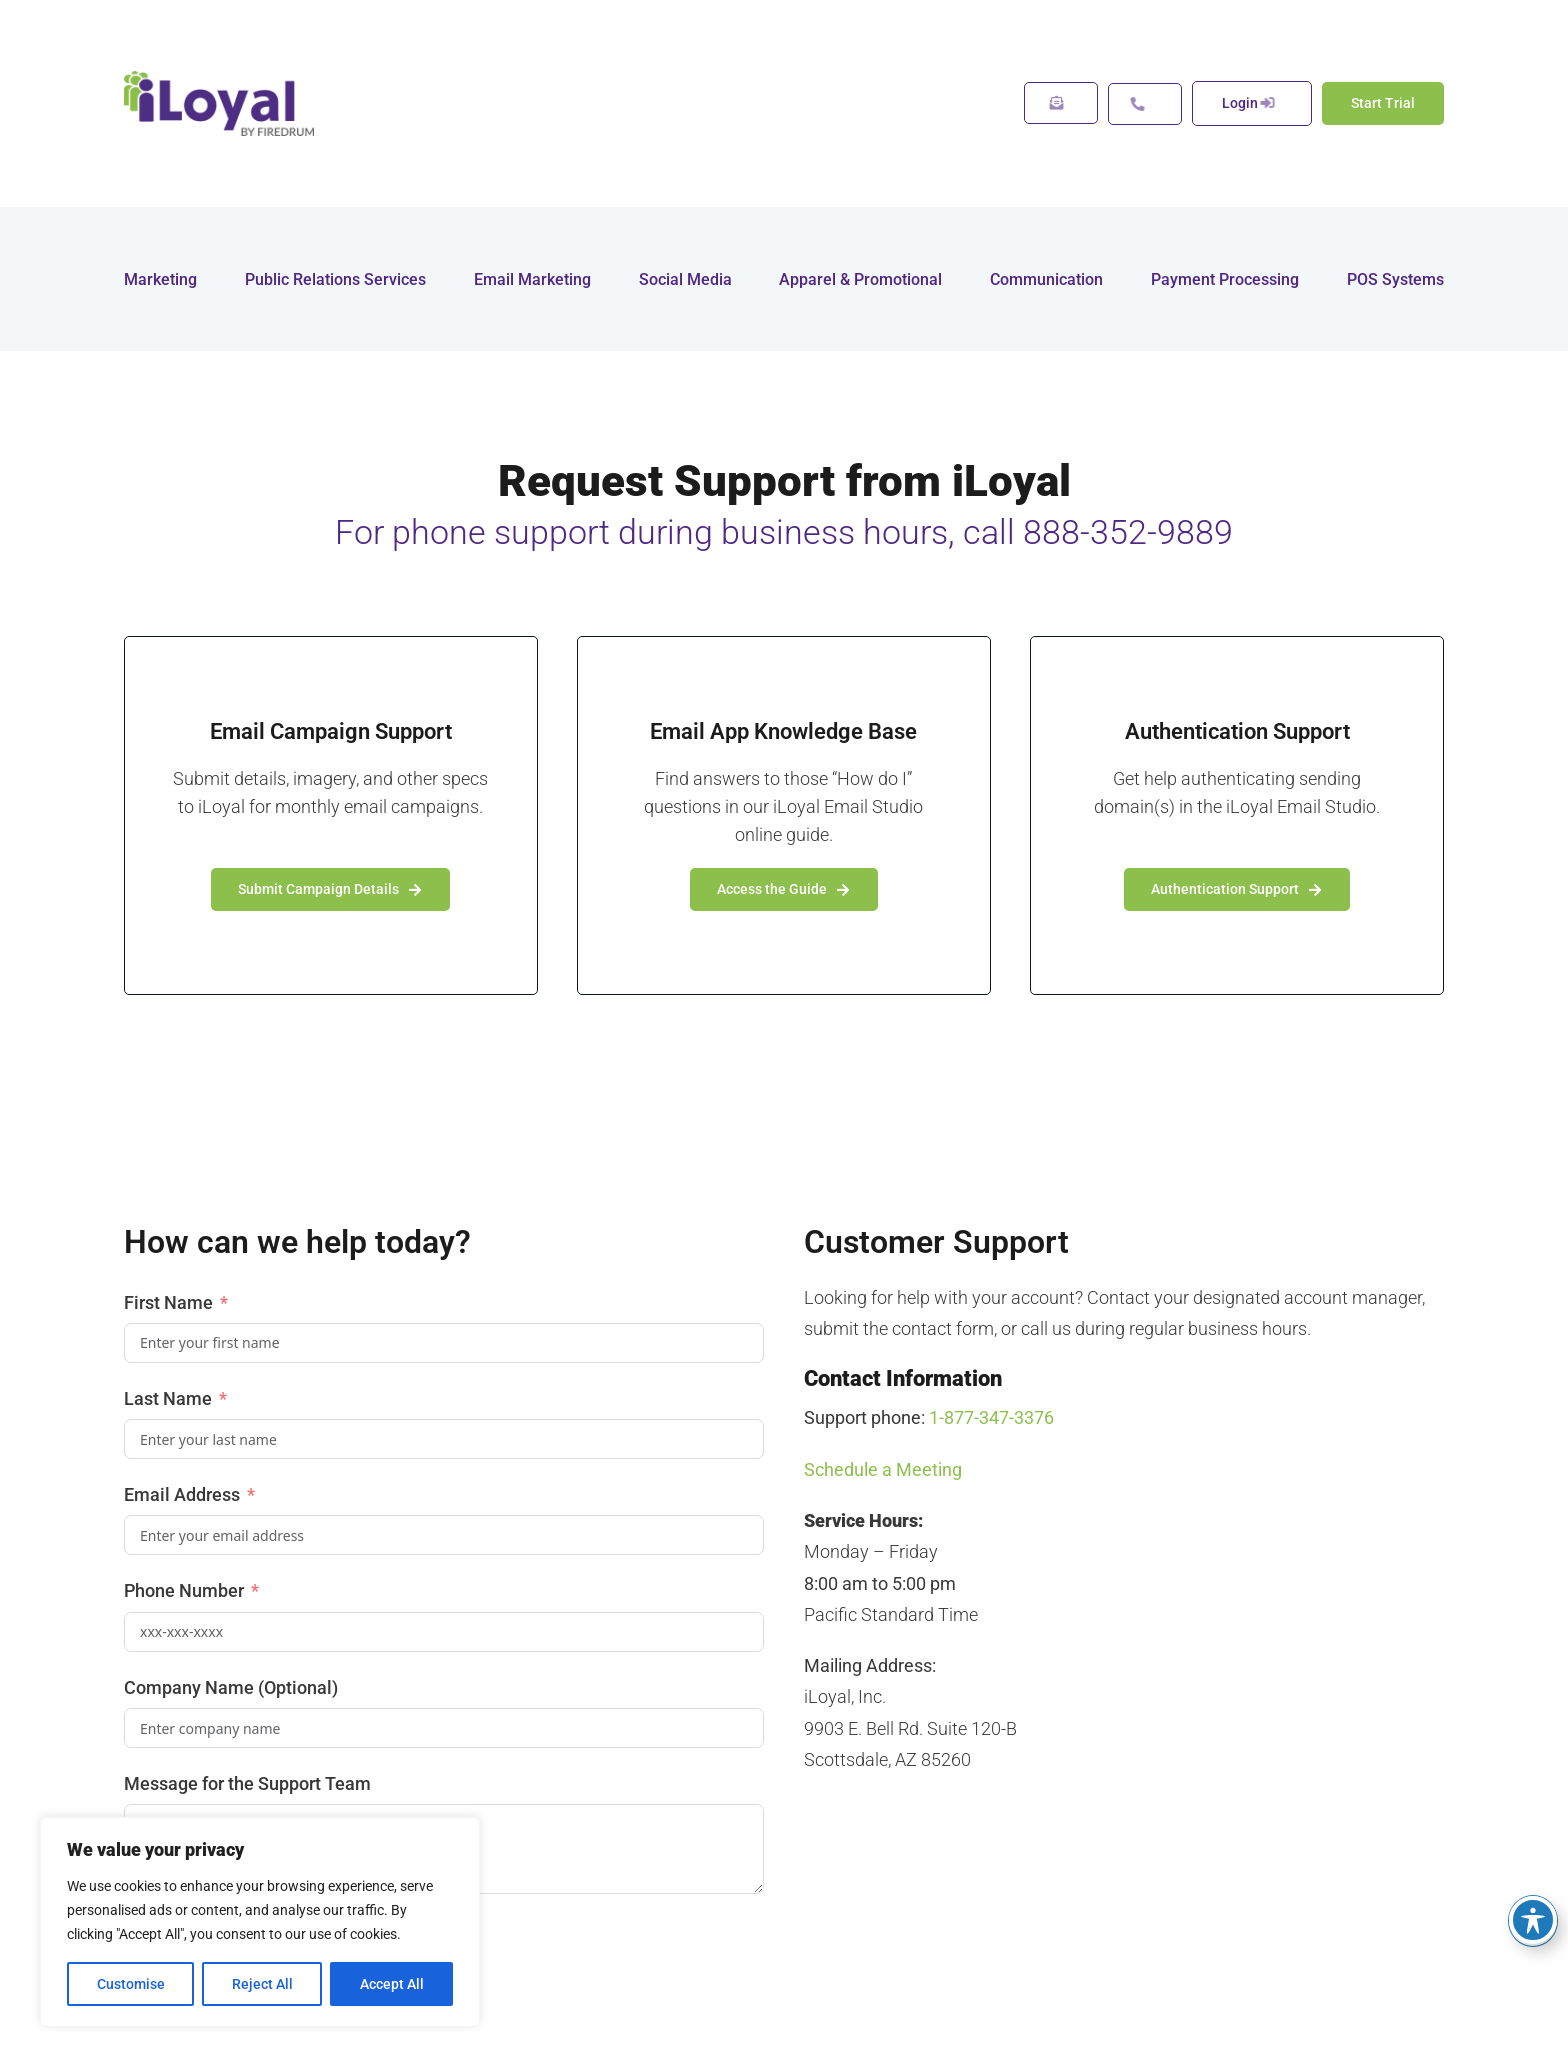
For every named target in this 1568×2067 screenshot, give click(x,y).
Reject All (262, 1984)
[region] (260, 1922)
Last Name (168, 1398)
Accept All (392, 1984)
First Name (170, 1302)
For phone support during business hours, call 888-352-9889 (784, 532)
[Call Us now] (1252, 103)
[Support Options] (1145, 104)
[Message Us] (1061, 103)
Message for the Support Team (247, 1783)
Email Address (182, 1494)
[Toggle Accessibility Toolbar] (1533, 1920)
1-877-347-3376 (991, 1417)
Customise (131, 1984)
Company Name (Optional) (231, 1687)
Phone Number (184, 1590)
